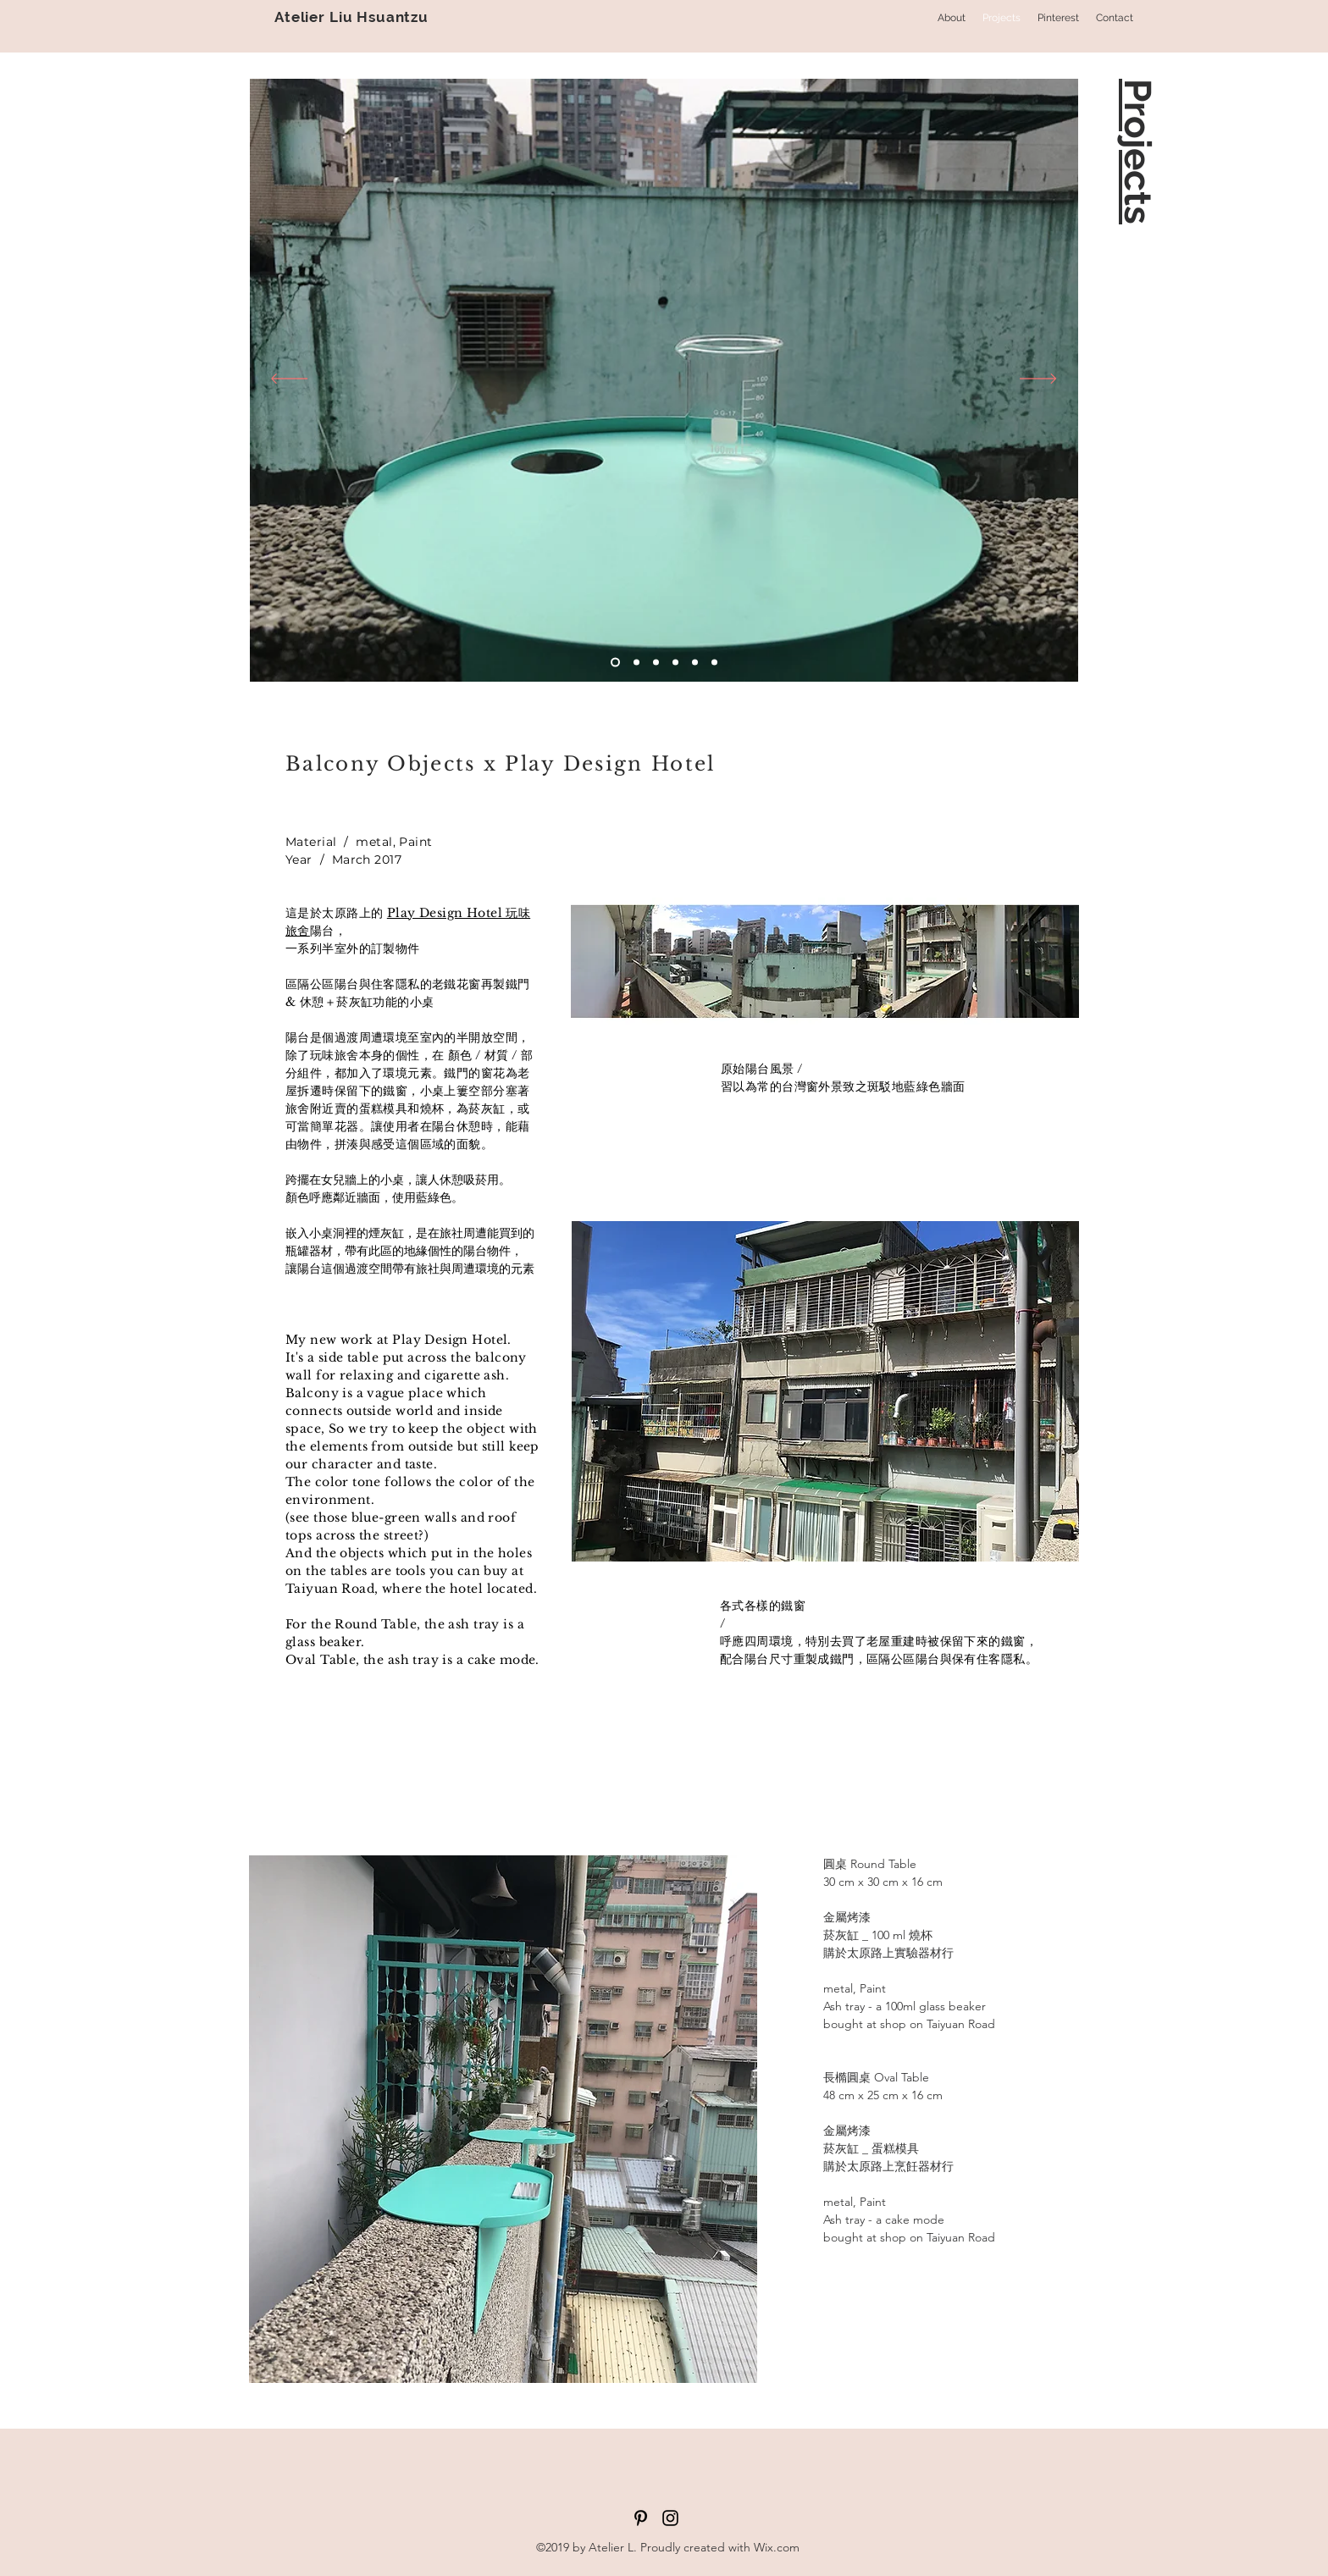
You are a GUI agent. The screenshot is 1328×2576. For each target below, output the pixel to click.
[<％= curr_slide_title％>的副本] (695, 663)
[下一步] (1038, 379)
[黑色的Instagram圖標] (670, 2518)
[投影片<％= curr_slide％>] (615, 662)
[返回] (289, 379)
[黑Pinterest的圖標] (640, 2518)
